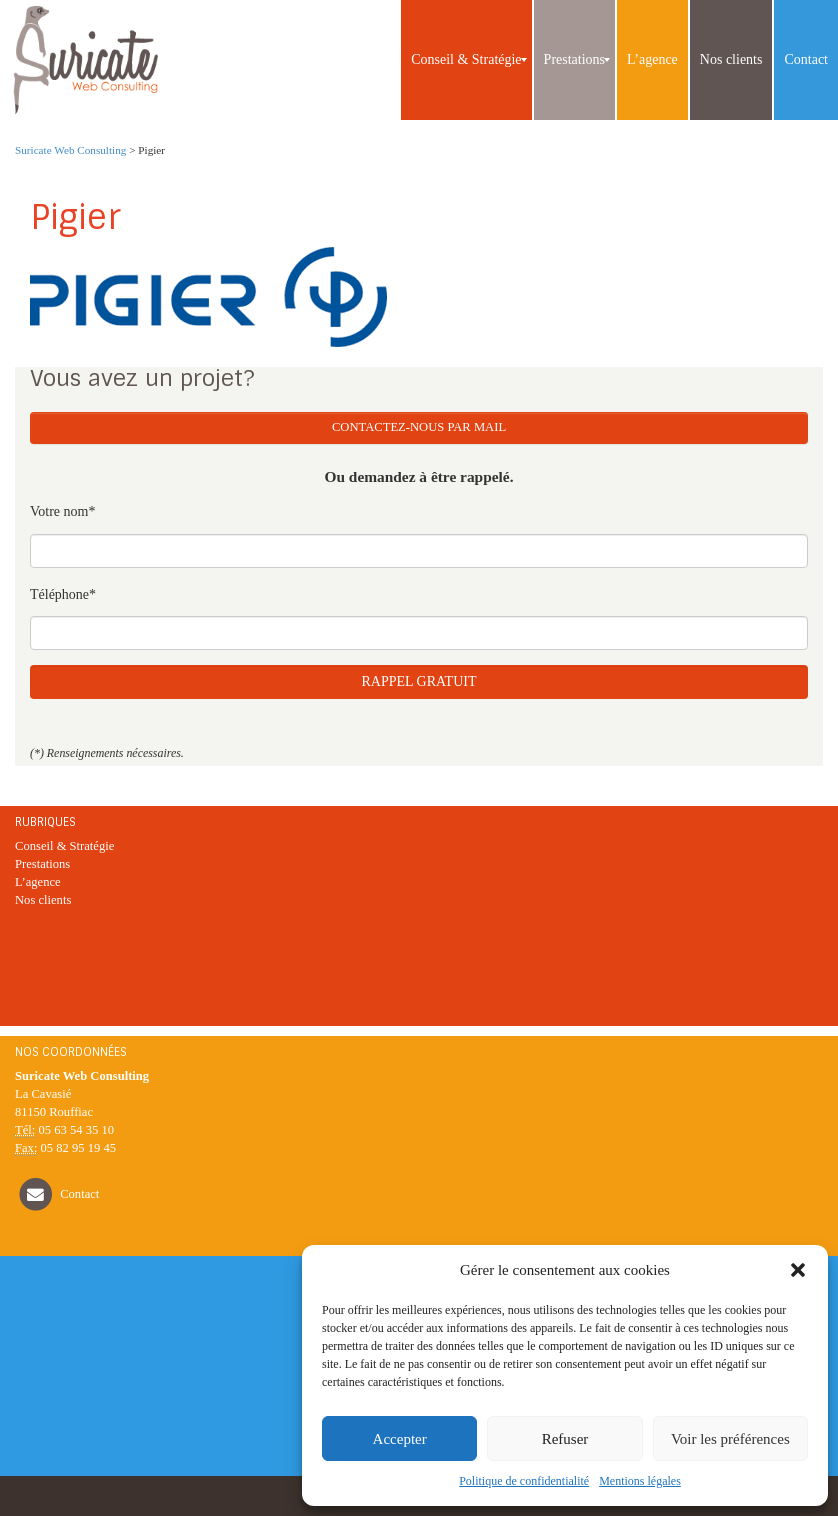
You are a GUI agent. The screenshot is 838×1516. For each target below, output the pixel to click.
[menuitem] (466, 60)
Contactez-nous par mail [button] (419, 427)
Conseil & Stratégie (64, 846)
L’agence (38, 882)
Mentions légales (640, 1481)
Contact (79, 1194)
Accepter (400, 1439)
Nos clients (43, 900)
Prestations (42, 864)
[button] (798, 1270)
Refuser (565, 1439)
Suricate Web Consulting (70, 150)
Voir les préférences (730, 1439)
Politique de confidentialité (524, 1481)
